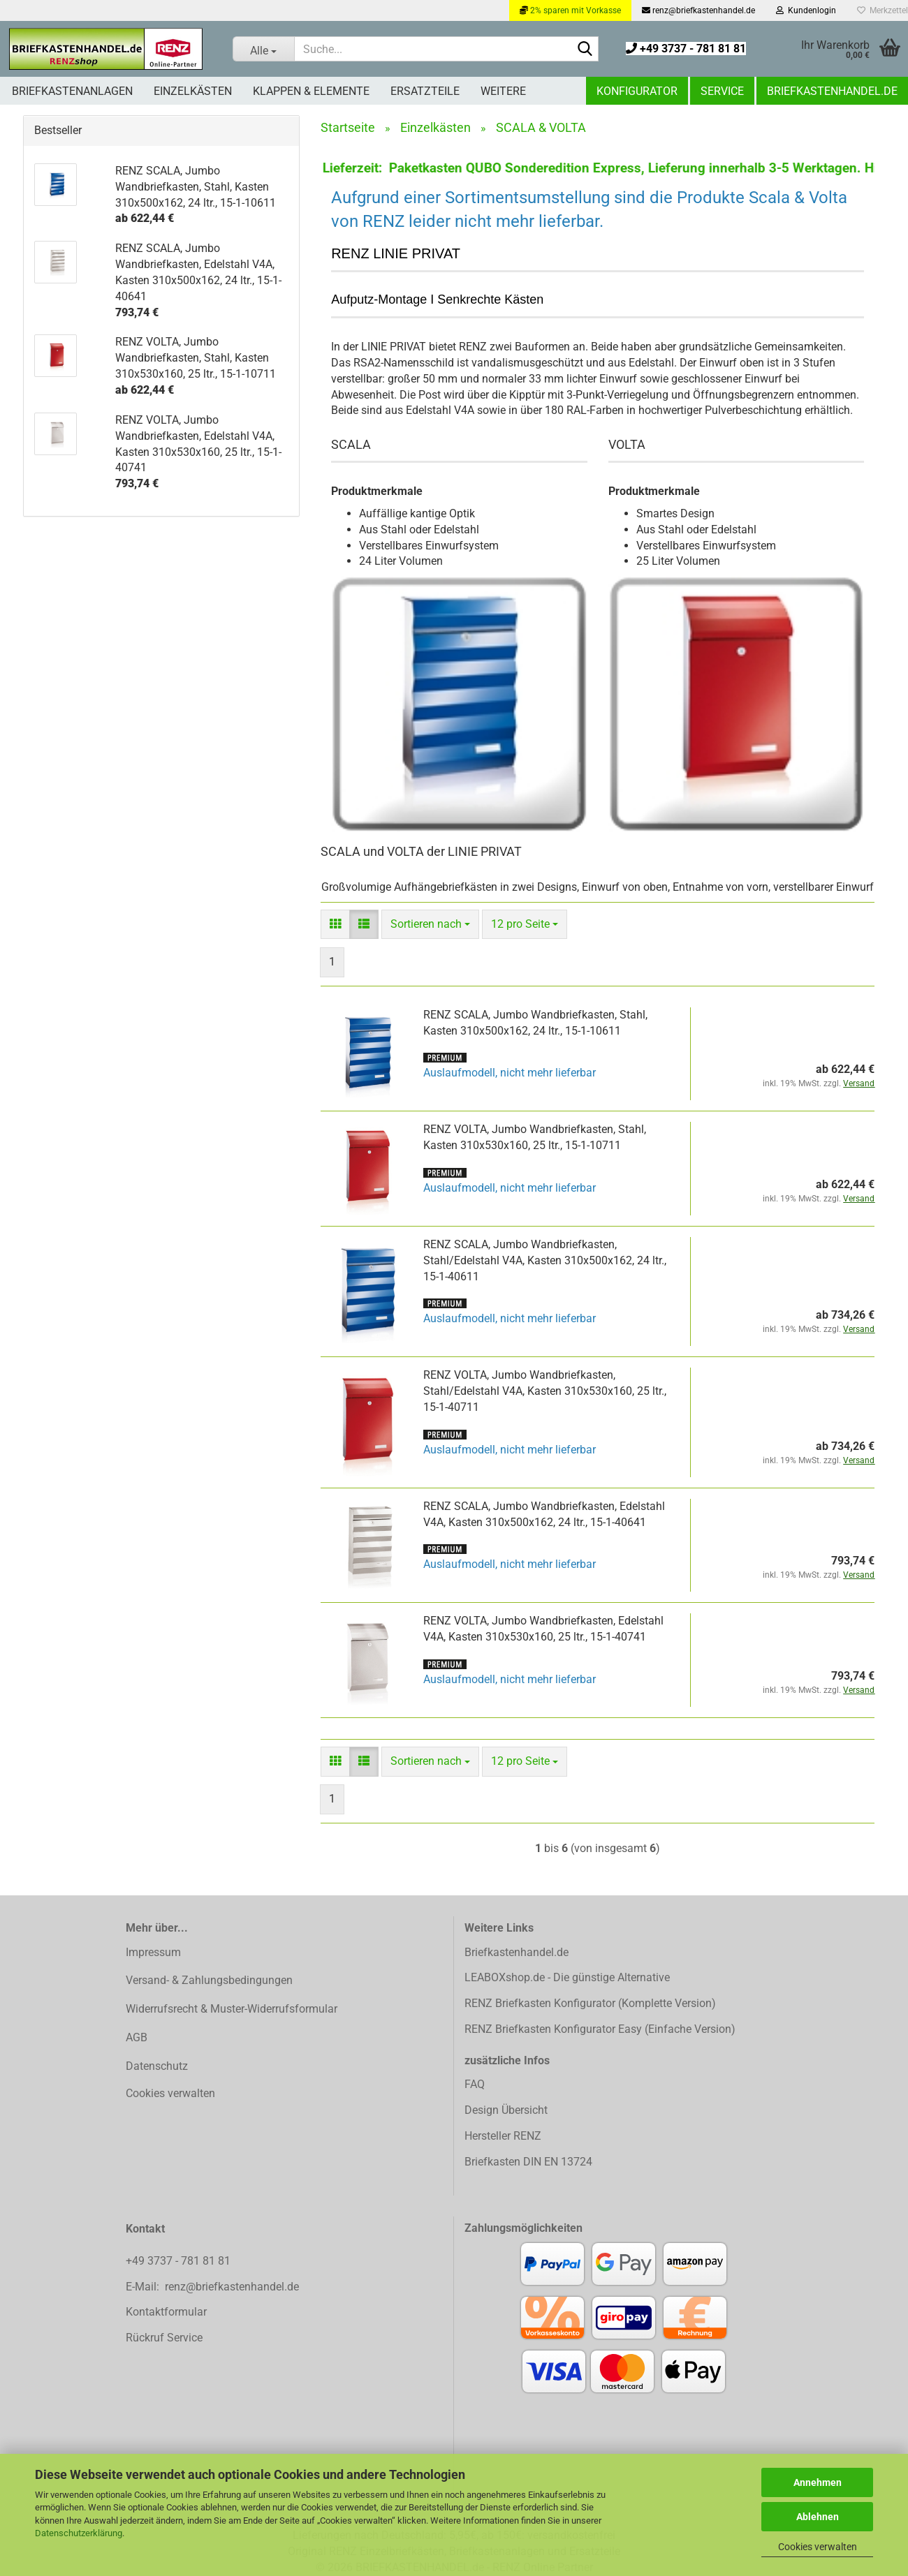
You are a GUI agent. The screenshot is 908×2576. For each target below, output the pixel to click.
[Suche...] (264, 48)
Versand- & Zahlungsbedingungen (209, 1980)
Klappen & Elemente (311, 91)
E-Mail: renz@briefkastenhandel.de (212, 2286)
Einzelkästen (193, 91)
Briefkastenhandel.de (832, 91)
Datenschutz (157, 2066)
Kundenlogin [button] (806, 10)
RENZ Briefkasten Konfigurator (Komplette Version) (590, 2003)
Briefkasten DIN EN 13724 (528, 2161)
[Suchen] (585, 49)
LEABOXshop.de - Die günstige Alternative (567, 1977)
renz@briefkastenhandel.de (698, 10)
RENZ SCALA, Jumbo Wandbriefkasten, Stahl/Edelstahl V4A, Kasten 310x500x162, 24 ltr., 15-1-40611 (544, 1260)
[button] (335, 925)
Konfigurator (637, 91)
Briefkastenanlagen (72, 91)
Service (722, 91)
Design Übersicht (506, 2110)
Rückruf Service (164, 2337)
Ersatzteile (425, 91)
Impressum (153, 1952)
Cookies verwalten (817, 2546)
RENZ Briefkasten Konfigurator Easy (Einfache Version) (599, 2029)
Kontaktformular (166, 2311)
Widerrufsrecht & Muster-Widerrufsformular (231, 2008)
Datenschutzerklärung (78, 2533)
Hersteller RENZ (502, 2135)
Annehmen (817, 2482)
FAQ (474, 2084)
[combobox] (430, 925)
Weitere (503, 91)
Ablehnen (817, 2516)
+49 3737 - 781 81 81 (686, 48)
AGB (136, 2037)
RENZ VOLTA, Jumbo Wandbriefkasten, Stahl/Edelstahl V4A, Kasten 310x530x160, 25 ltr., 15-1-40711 (544, 1391)
